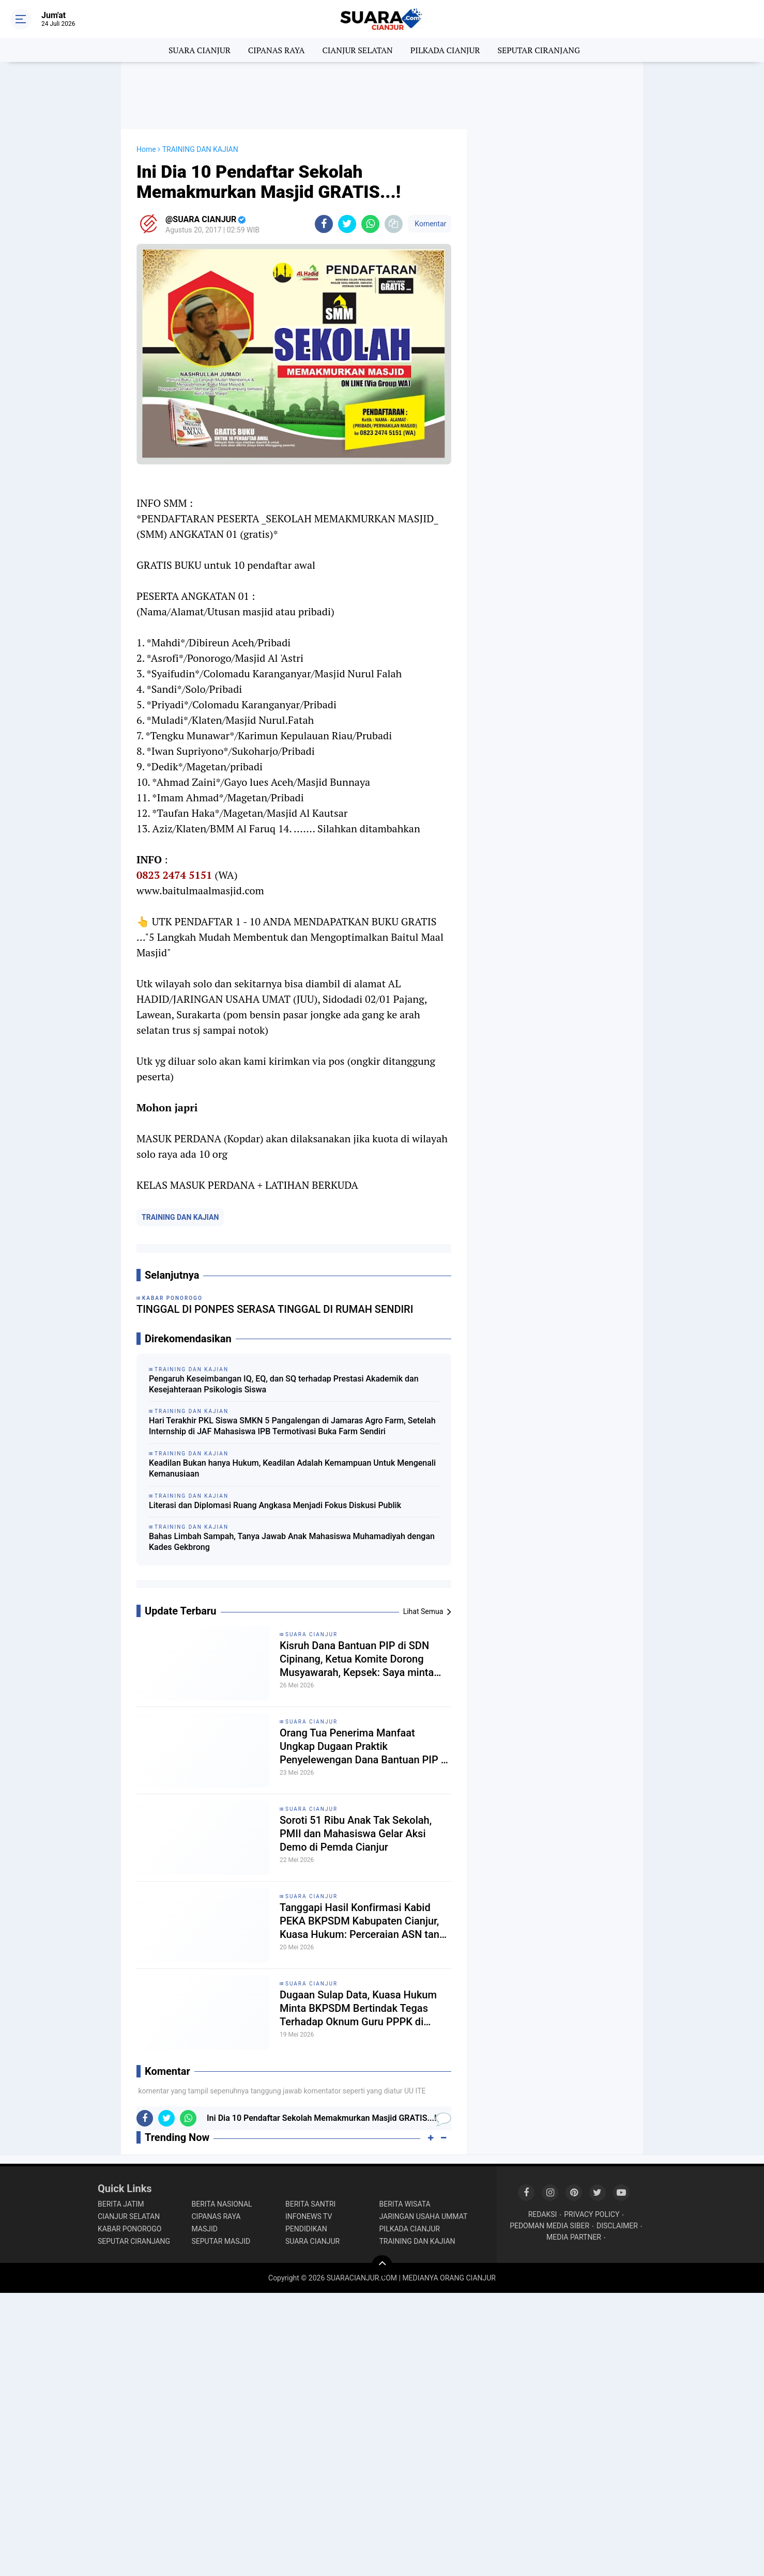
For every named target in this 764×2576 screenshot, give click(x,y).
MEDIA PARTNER (573, 2237)
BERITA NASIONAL (222, 2204)
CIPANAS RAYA (276, 50)
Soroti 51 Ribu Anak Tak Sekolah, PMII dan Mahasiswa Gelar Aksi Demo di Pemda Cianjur (356, 1833)
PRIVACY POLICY (591, 2214)
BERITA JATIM (121, 2204)
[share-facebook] (324, 224)
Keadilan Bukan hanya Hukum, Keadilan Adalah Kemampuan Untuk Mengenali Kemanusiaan (292, 1468)
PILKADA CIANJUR (445, 50)
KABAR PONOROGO (129, 2229)
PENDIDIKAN (306, 2229)
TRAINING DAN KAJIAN (180, 1217)
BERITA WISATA (405, 2204)
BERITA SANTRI (310, 2204)
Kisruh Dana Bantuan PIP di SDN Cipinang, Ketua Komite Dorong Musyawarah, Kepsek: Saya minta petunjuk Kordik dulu (357, 1659)
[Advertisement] (382, 95)
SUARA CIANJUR (200, 50)
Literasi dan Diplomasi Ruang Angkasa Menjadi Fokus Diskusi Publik (275, 1505)
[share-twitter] (347, 224)
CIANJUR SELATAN (357, 50)
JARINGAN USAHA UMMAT (423, 2216)
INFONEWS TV (308, 2216)
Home (146, 149)
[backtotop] (382, 2265)
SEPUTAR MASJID (221, 2241)
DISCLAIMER (617, 2226)
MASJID (205, 2229)
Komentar (429, 224)
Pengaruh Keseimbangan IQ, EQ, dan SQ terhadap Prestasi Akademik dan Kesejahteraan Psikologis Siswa (284, 1384)
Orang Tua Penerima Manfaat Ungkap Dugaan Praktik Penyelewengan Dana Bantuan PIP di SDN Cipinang (364, 1746)
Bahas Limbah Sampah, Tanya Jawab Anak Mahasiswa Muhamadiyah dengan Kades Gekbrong (292, 1541)
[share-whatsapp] (370, 224)
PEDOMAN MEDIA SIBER (549, 2226)
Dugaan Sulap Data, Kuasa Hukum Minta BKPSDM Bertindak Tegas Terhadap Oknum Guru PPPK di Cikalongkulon (358, 2008)
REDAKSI (542, 2214)
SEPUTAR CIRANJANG (538, 50)
